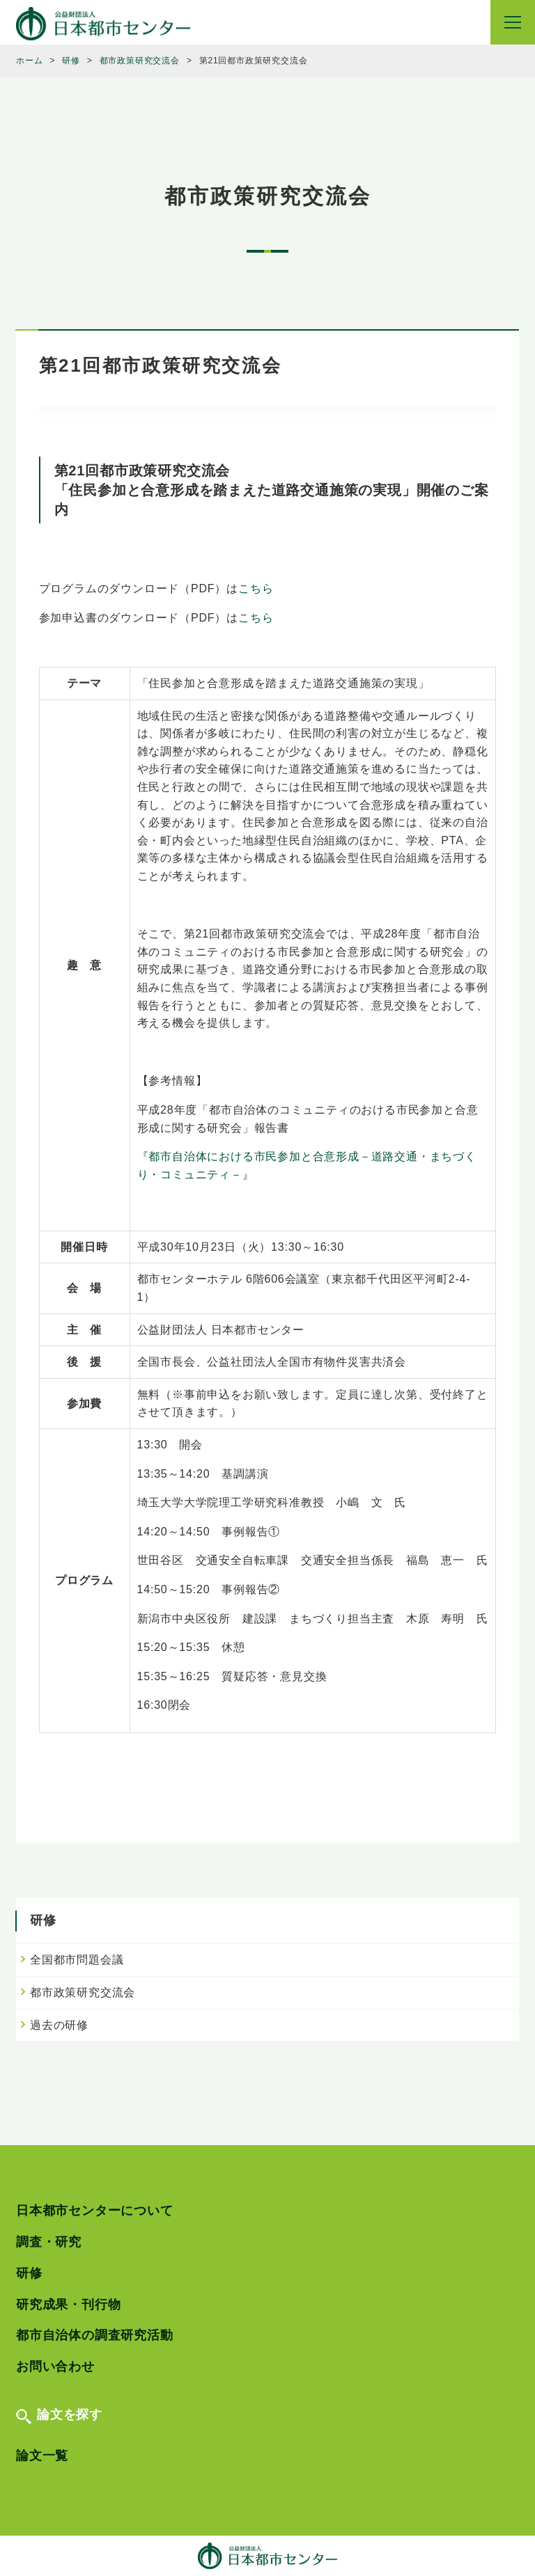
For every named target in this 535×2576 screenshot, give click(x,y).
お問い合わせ (55, 2366)
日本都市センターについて (94, 2211)
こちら (255, 588)
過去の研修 (59, 2025)
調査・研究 (49, 2242)
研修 (29, 2273)
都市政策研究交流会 (82, 1992)
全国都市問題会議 (76, 1960)
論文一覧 (42, 2456)
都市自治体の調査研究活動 (94, 2335)
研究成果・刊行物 (68, 2305)
